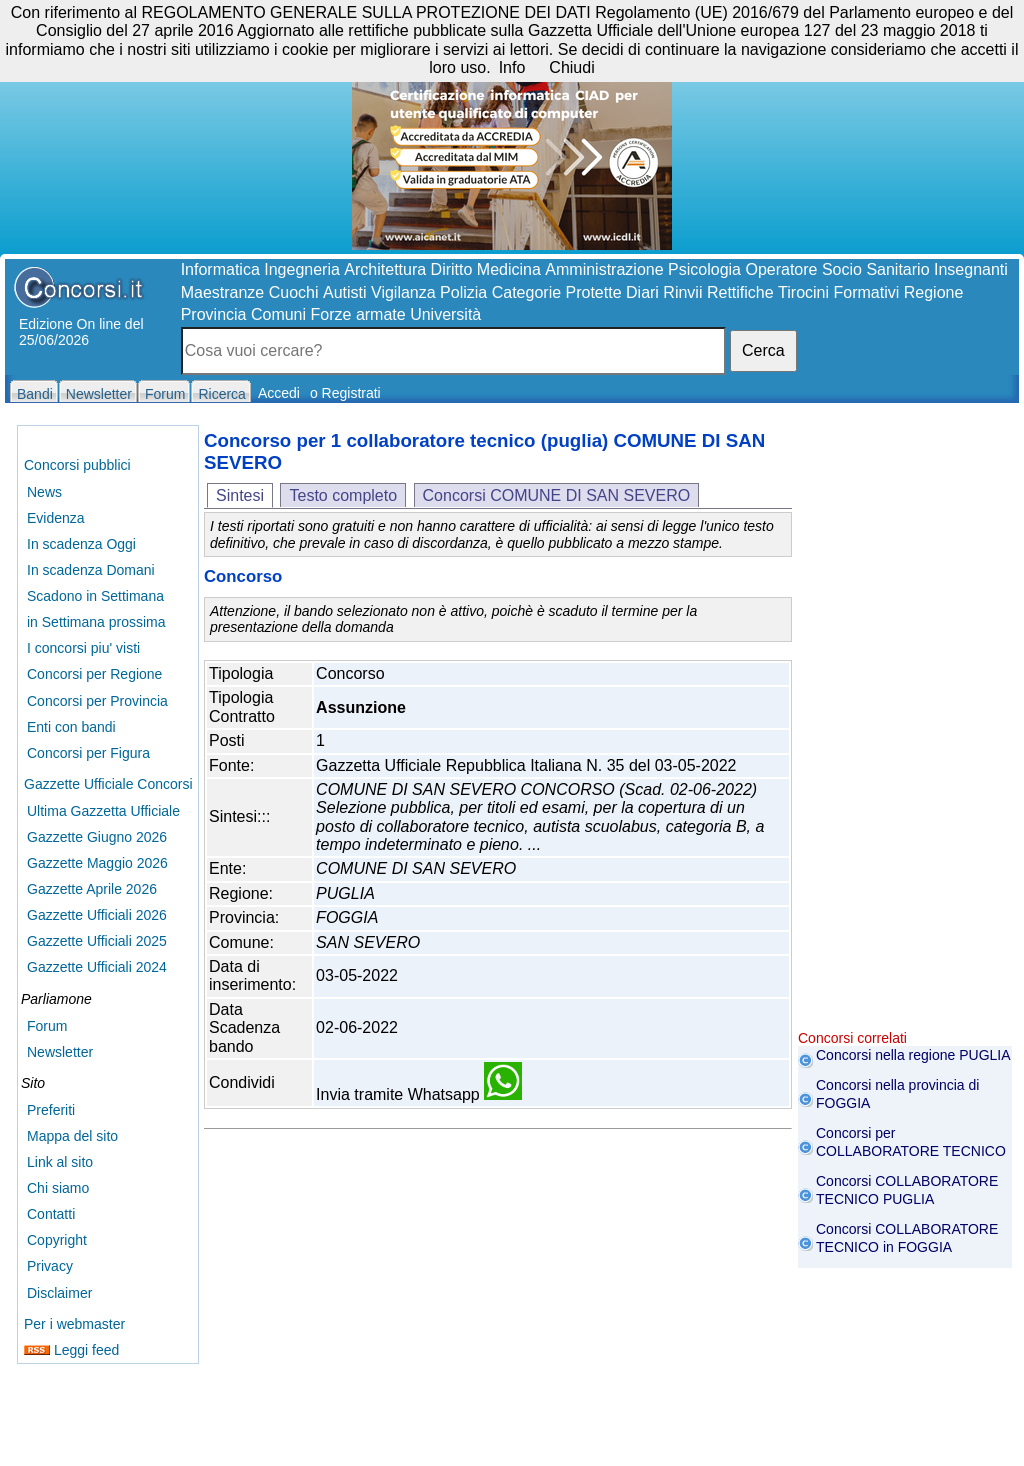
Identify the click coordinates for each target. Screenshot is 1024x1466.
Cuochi (294, 292)
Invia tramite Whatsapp (419, 1094)
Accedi (279, 393)
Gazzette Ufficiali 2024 (97, 967)
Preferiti (51, 1110)
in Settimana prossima (96, 622)
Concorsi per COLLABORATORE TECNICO (911, 1142)
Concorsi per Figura (88, 753)
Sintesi (240, 495)
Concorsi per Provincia (97, 701)
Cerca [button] (763, 350)
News (44, 492)
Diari (642, 292)
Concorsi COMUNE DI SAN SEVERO (557, 495)
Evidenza (56, 518)
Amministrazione (604, 269)
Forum (47, 1026)
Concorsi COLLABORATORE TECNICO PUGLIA (907, 1190)
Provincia (214, 314)
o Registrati (345, 393)
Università (445, 314)
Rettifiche (740, 292)
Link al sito (60, 1162)
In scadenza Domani (91, 570)
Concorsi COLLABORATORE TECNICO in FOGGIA (907, 1238)
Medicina (509, 269)
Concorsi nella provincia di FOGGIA (897, 1094)
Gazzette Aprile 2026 (92, 889)
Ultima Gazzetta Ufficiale (103, 811)
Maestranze (223, 292)
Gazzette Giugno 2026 (97, 837)
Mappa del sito (72, 1136)
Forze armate (358, 314)
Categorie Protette (557, 292)
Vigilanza (403, 292)
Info (512, 67)
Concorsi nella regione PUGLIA (913, 1055)
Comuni (278, 314)
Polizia (463, 292)
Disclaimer (59, 1293)
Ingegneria (302, 269)
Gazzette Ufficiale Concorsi (108, 784)
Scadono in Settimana (95, 596)
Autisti (345, 292)
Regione (934, 292)
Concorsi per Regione (94, 674)
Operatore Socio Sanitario (837, 269)
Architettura (385, 269)
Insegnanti (971, 269)
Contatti (51, 1214)
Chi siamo (58, 1188)
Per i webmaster (74, 1324)
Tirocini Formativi (838, 292)
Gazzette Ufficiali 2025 (97, 941)
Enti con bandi (71, 727)
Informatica (220, 269)
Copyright (57, 1240)
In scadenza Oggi (81, 544)
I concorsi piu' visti (83, 648)
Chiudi (571, 67)
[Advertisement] (905, 730)
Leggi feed (71, 1350)
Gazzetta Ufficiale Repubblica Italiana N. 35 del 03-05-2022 (526, 765)
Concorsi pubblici (77, 465)
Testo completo (343, 495)
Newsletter (60, 1052)
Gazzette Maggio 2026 (97, 863)
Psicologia (704, 269)
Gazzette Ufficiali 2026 (97, 915)
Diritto (452, 269)
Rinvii (682, 292)
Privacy (50, 1266)
